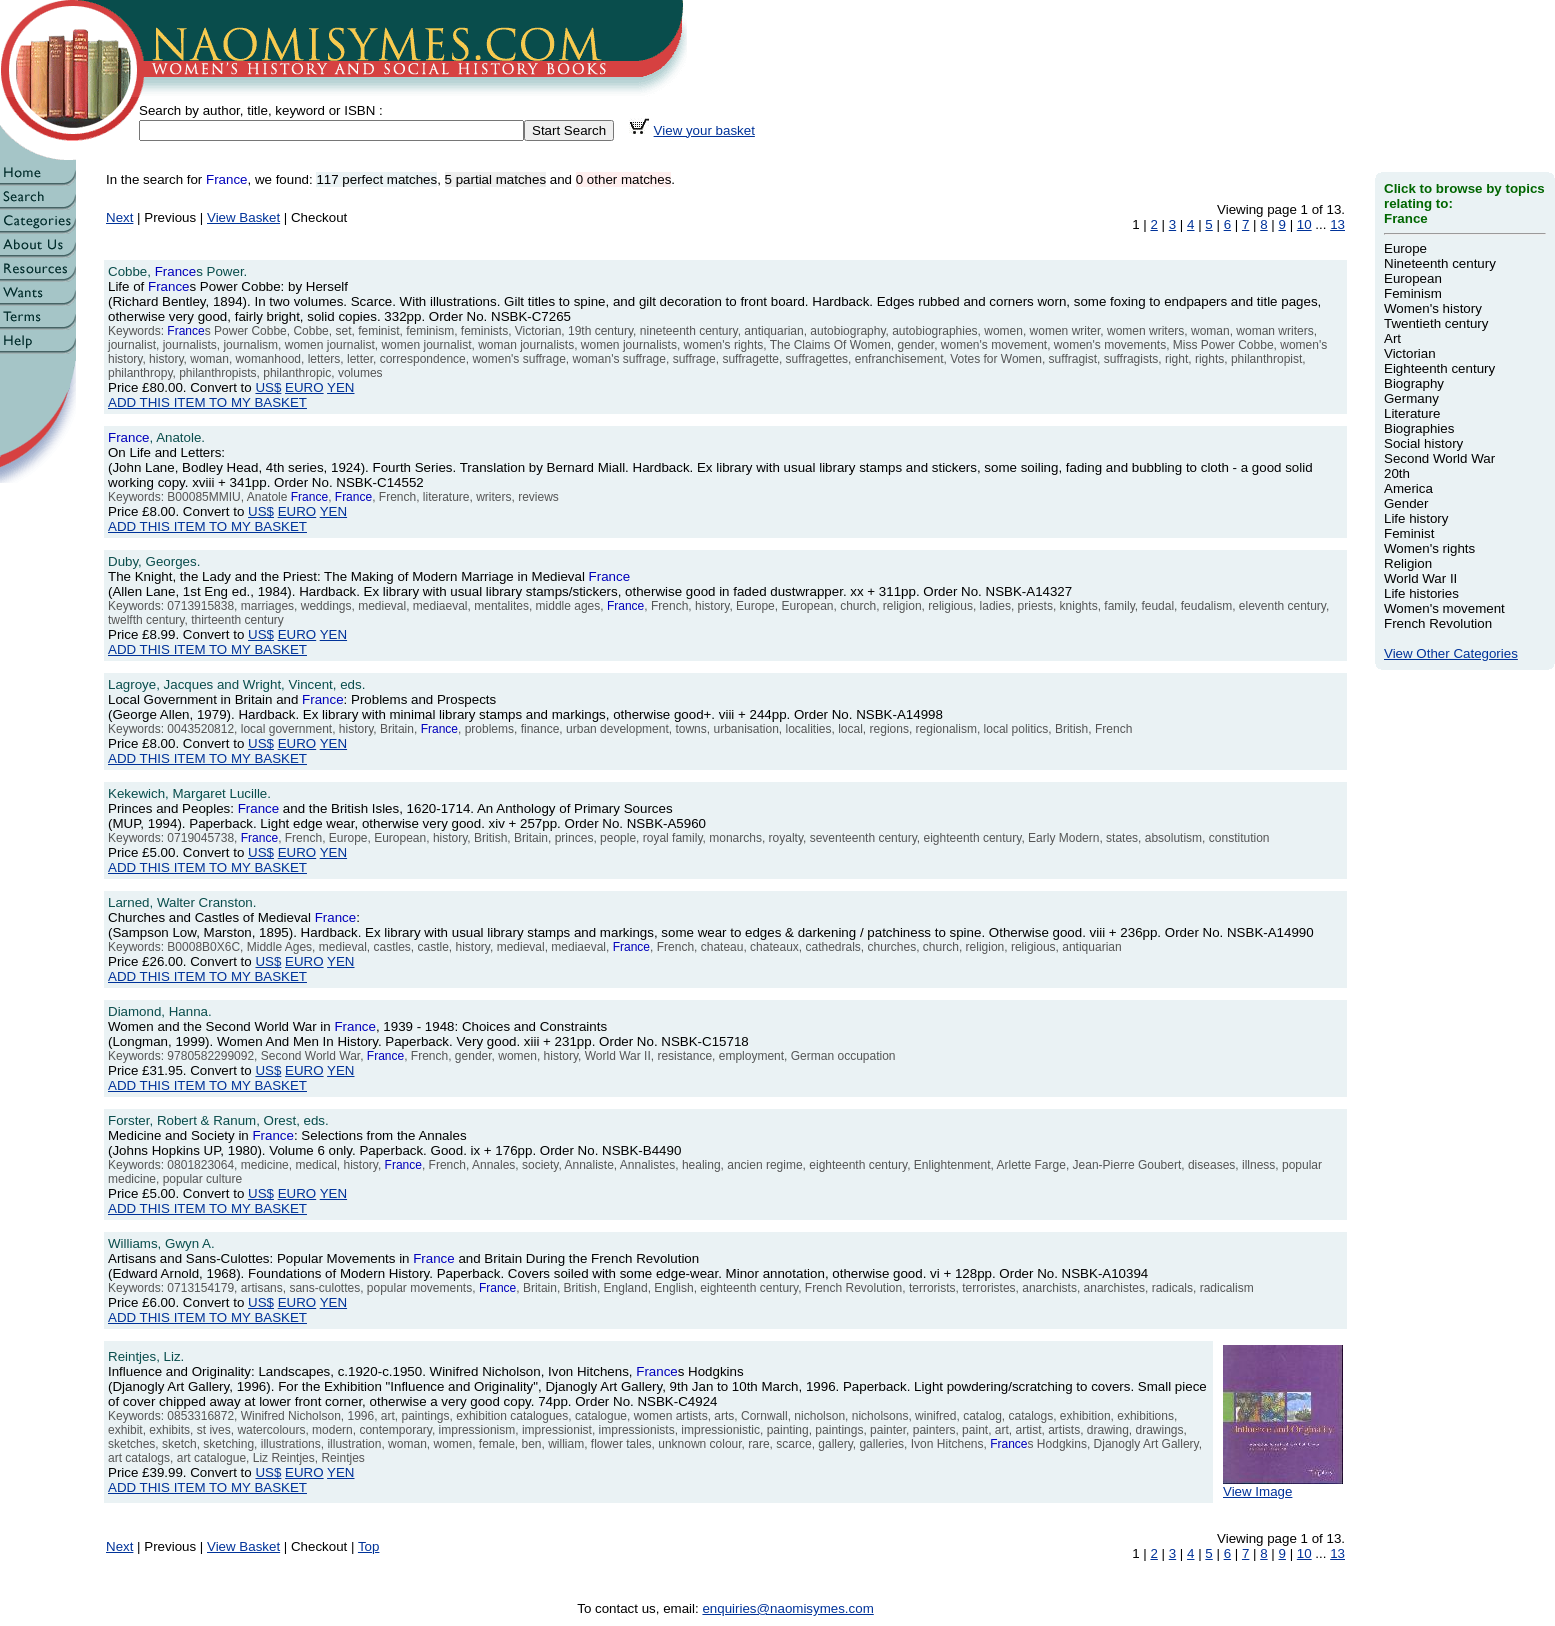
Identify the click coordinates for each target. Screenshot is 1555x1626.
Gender (1406, 503)
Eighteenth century (1439, 368)
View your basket (704, 130)
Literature (1412, 413)
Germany (1411, 398)
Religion (1408, 563)
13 (1337, 224)
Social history (1423, 443)
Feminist (1409, 533)
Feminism (1413, 293)
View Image (1283, 1485)
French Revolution (1438, 623)
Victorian (1410, 353)
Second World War (1439, 458)
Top (369, 1546)
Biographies (1419, 428)
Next (119, 217)
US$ (268, 387)
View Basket (243, 217)
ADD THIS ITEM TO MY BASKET (207, 402)
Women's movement (1444, 608)
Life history (1416, 518)
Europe (1405, 248)
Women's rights (1429, 548)
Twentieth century (1436, 323)
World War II (1420, 578)
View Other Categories (1451, 653)
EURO (304, 387)
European (1413, 278)
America (1408, 488)
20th (1397, 473)
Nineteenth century (1440, 263)
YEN (340, 387)
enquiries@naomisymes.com (787, 1608)
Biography (1414, 383)
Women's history (1433, 308)
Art (1392, 338)
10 (1304, 224)
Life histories (1421, 593)
